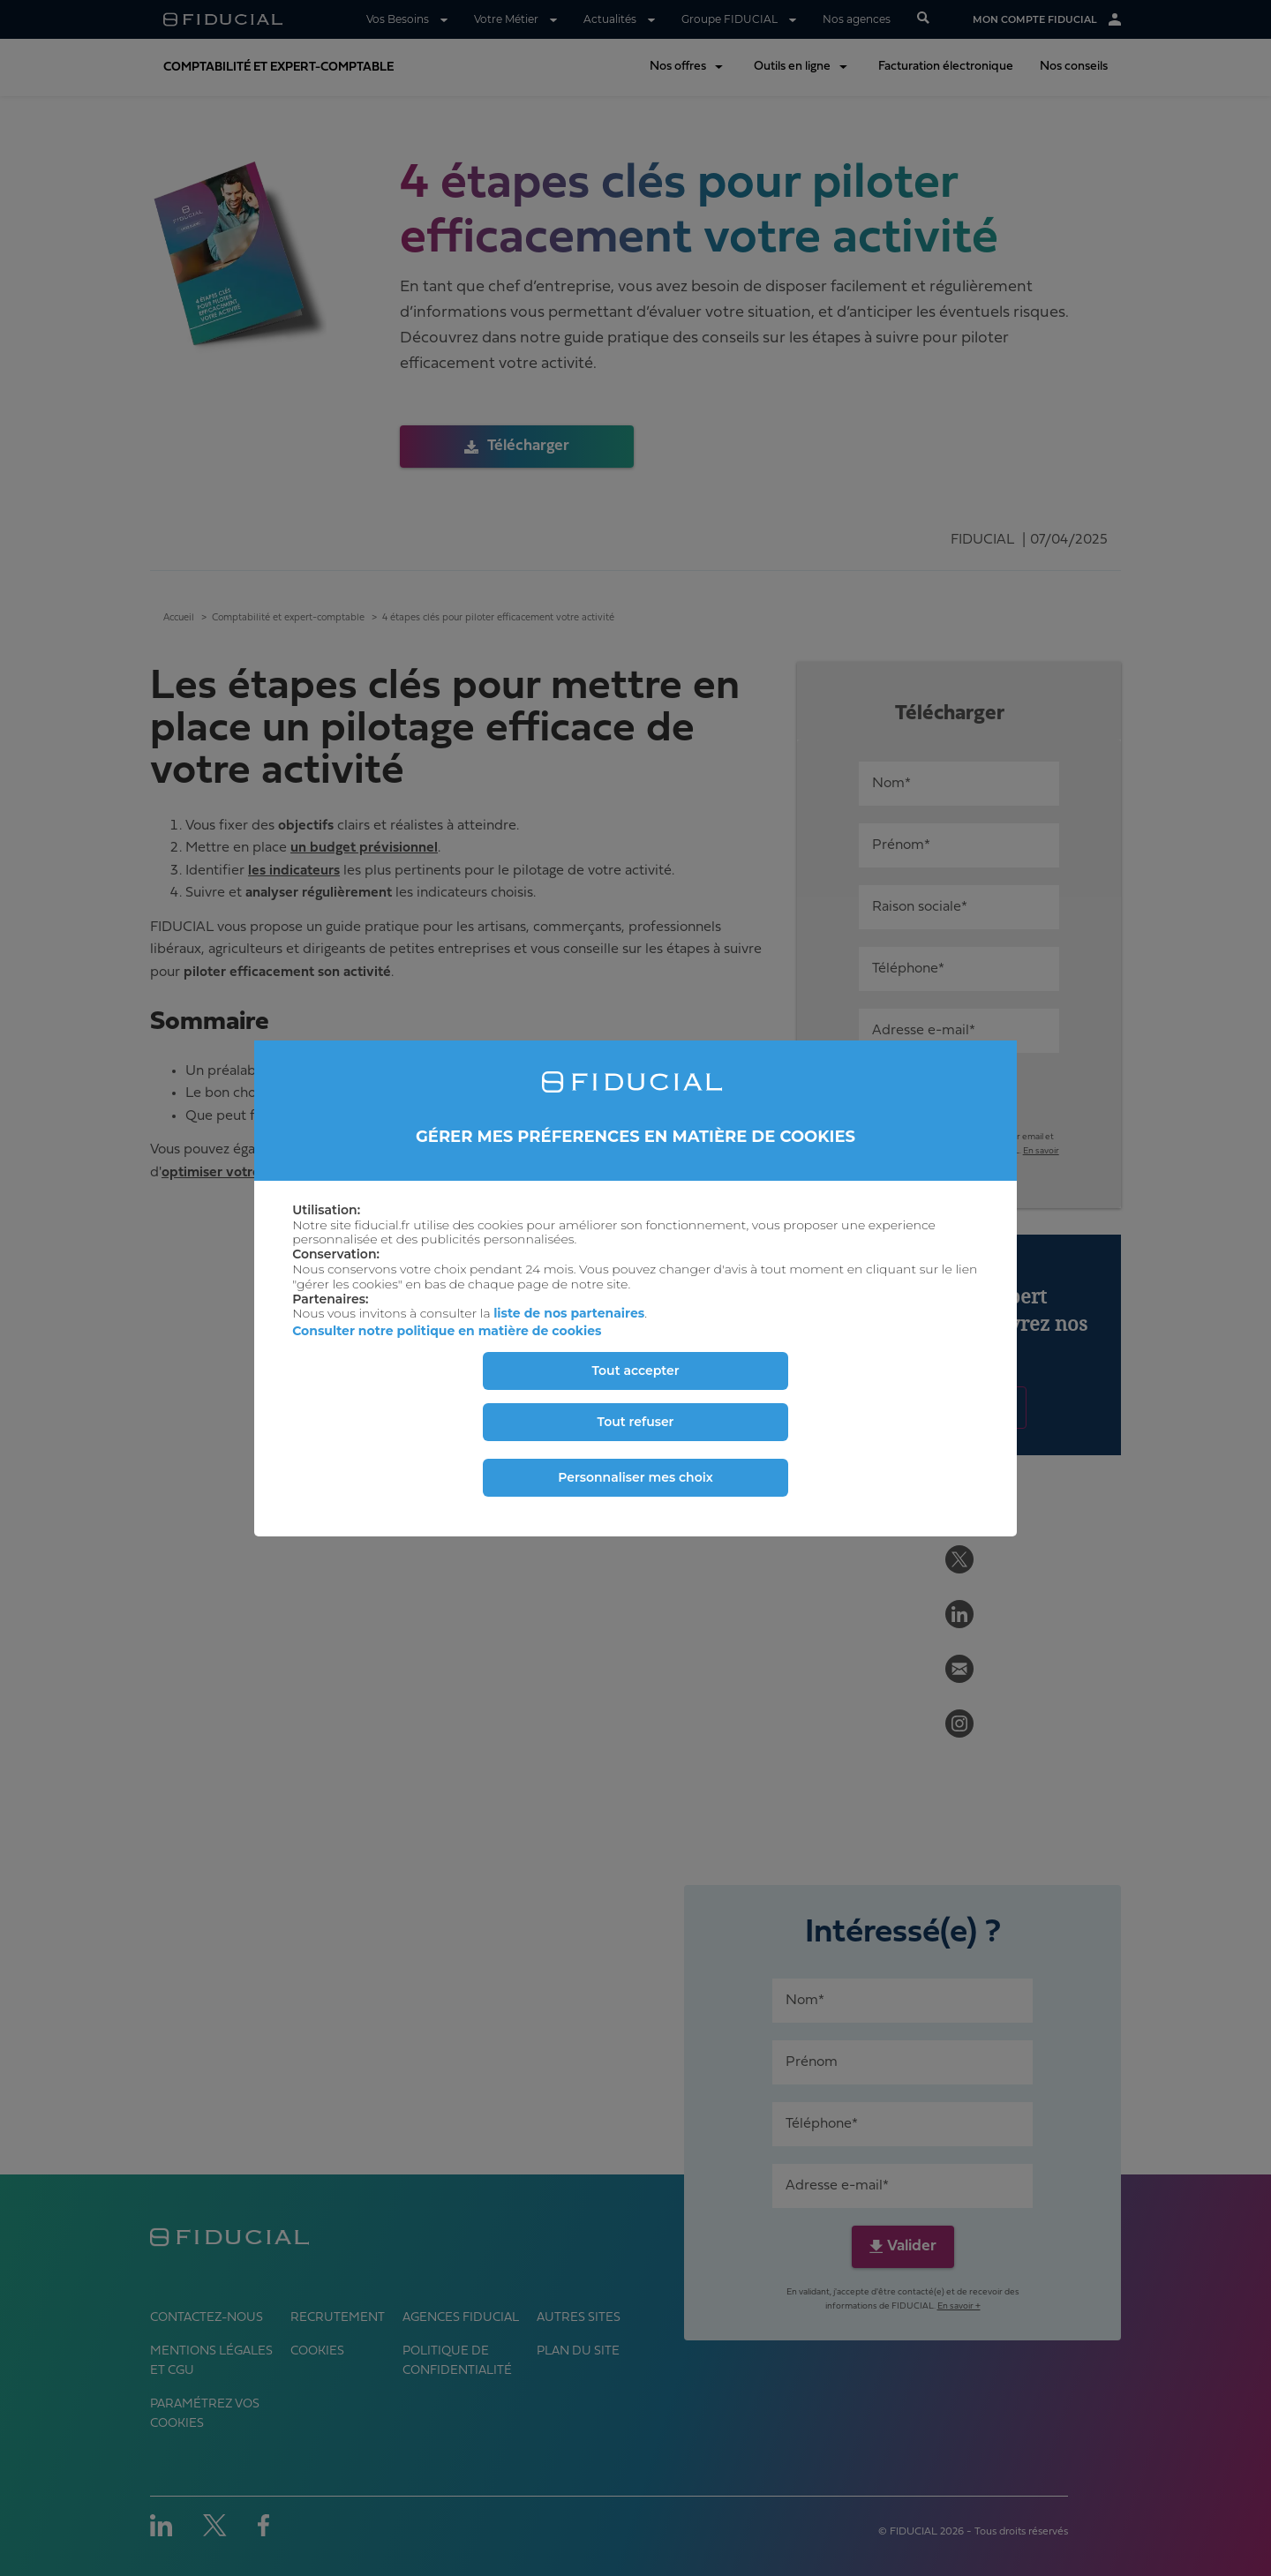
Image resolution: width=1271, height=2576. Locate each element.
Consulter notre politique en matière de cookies (446, 1331)
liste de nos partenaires (568, 1313)
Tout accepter (635, 1370)
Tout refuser (636, 1422)
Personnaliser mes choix (635, 1477)
